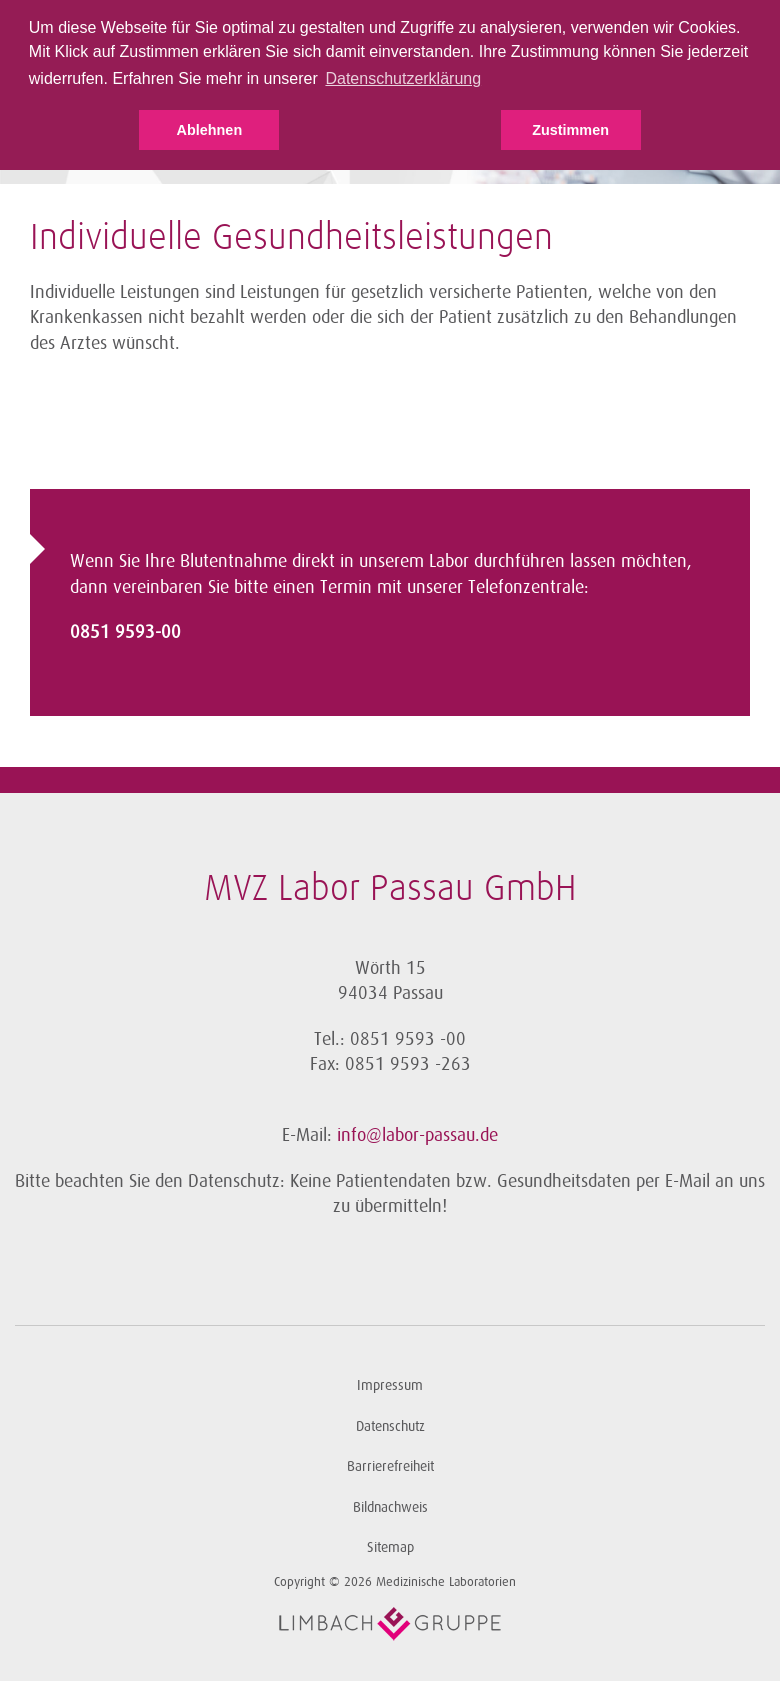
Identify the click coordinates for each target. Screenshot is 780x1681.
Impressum (390, 1385)
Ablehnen (210, 130)
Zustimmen (570, 130)
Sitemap (390, 1547)
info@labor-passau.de (417, 1135)
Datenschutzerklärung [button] (403, 78)
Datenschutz (390, 1426)
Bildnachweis (390, 1507)
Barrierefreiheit (390, 1466)
